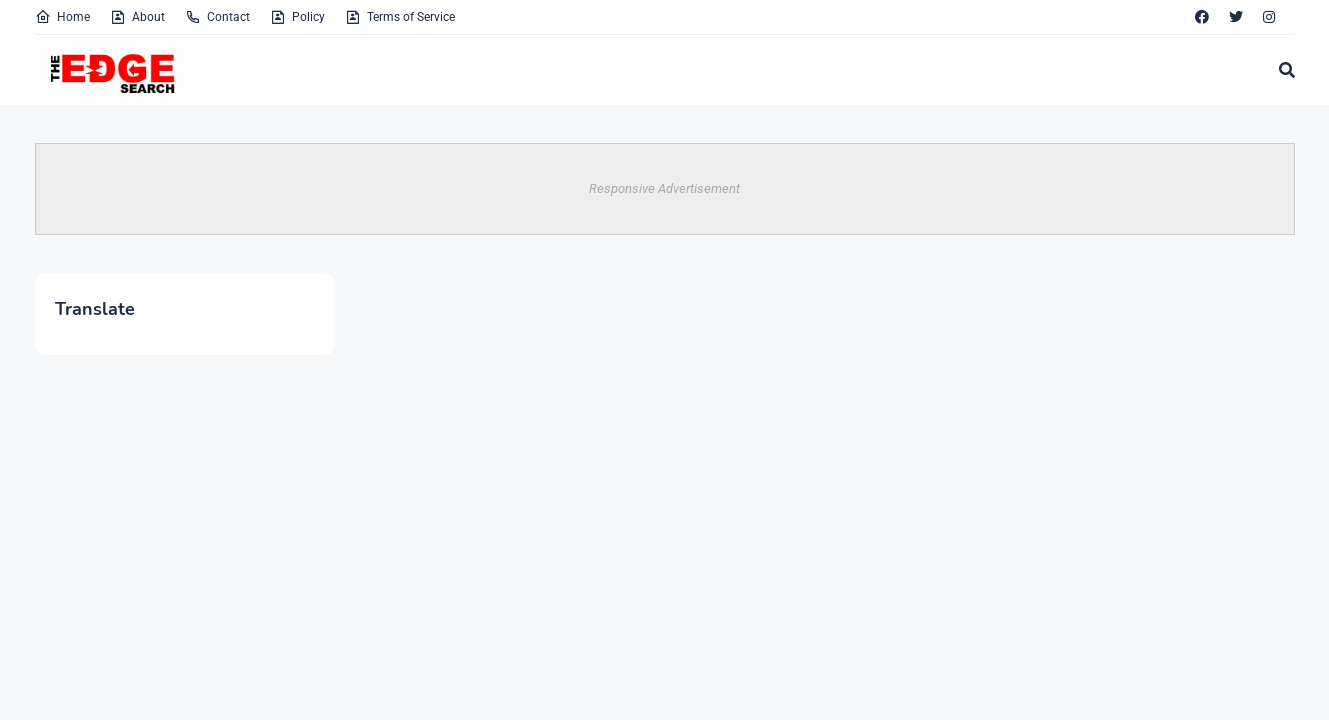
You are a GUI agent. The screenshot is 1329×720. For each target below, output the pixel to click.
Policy (297, 17)
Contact (217, 17)
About (137, 17)
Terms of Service (400, 17)
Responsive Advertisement (664, 188)
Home (62, 17)
